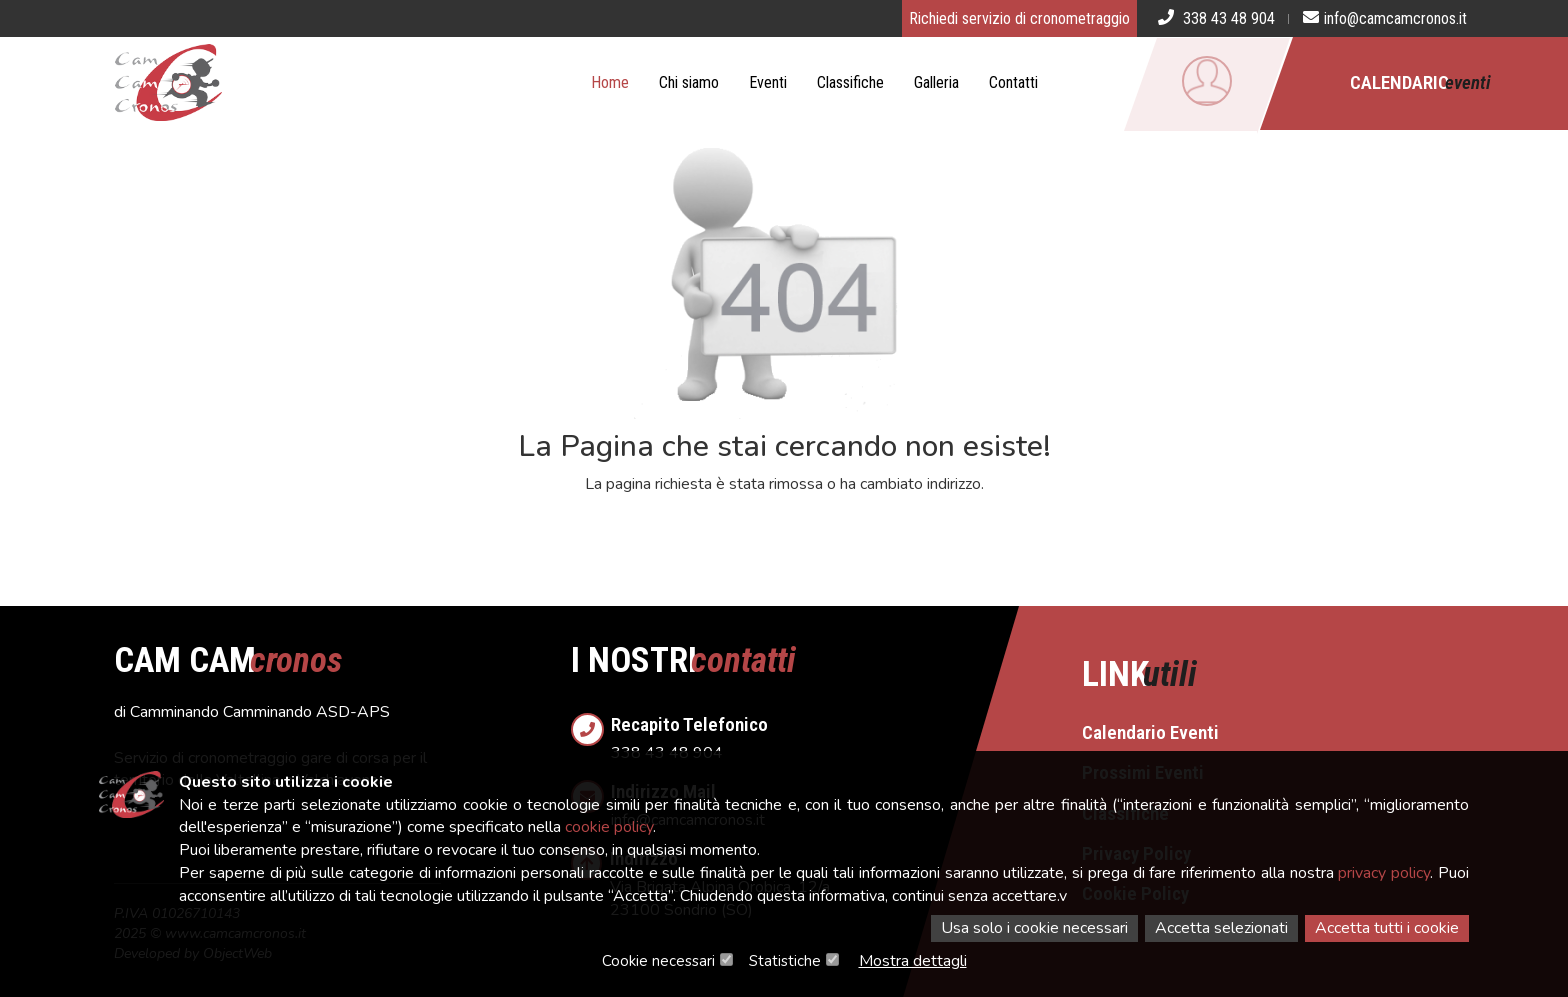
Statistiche (785, 961)
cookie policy (609, 827)
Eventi (768, 82)
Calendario (1420, 82)
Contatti (1013, 82)
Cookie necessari (658, 961)
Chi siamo (689, 82)
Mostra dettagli (913, 961)
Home (610, 82)
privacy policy (1384, 873)
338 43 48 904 (804, 732)
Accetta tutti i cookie (1387, 928)
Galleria (936, 82)
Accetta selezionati (1221, 928)
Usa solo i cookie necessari (1034, 928)
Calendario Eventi (1150, 732)
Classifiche (850, 82)
